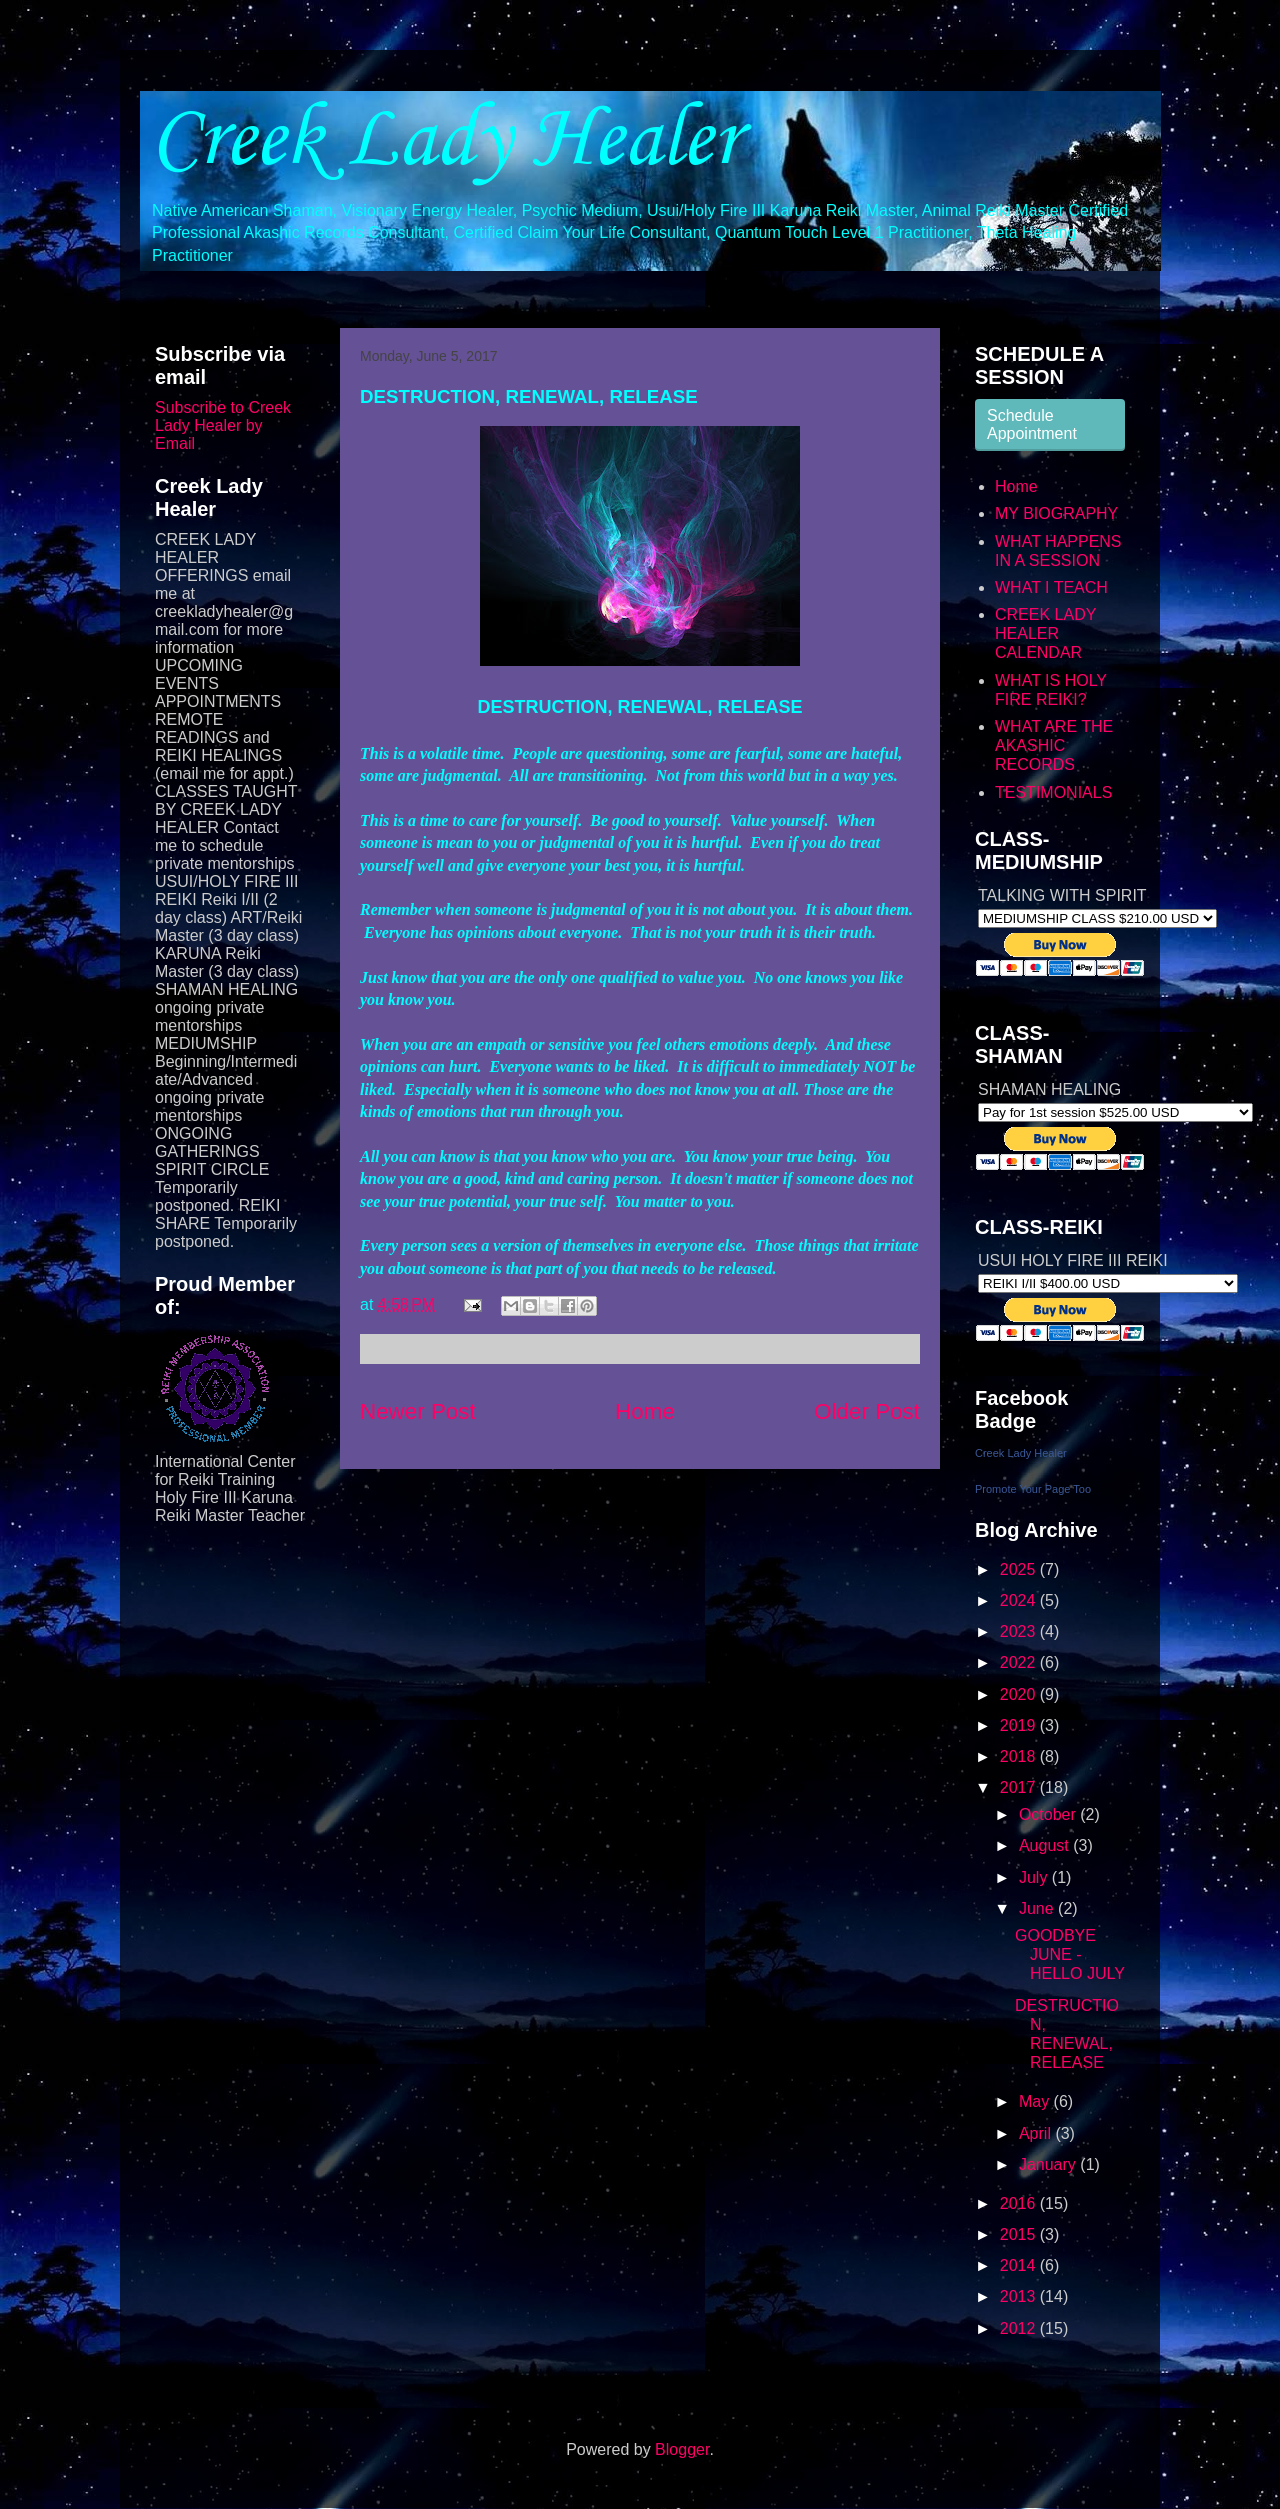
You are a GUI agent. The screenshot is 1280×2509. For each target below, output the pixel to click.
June (1038, 1908)
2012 (1020, 2328)
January (1049, 2164)
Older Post (867, 1411)
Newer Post (418, 1411)
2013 (1020, 2296)
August (1046, 1845)
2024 (1020, 1600)
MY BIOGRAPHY (1056, 513)
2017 (1020, 1787)
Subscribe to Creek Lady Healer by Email (223, 425)
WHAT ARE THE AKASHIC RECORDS (1054, 745)
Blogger (682, 2449)
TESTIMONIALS (1053, 792)
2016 (1020, 2203)
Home (645, 1411)
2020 (1020, 1694)
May (1036, 2101)
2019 (1020, 1725)
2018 (1020, 1756)
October (1049, 1814)
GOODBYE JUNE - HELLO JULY (1070, 1954)
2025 (1020, 1569)
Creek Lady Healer (445, 141)
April (1037, 2133)
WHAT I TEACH (1051, 587)
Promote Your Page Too (1033, 1489)
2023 (1020, 1631)
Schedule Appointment (1032, 424)
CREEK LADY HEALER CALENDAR (1045, 633)
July (1035, 1877)
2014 (1020, 2265)
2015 (1020, 2234)
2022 (1020, 1662)
